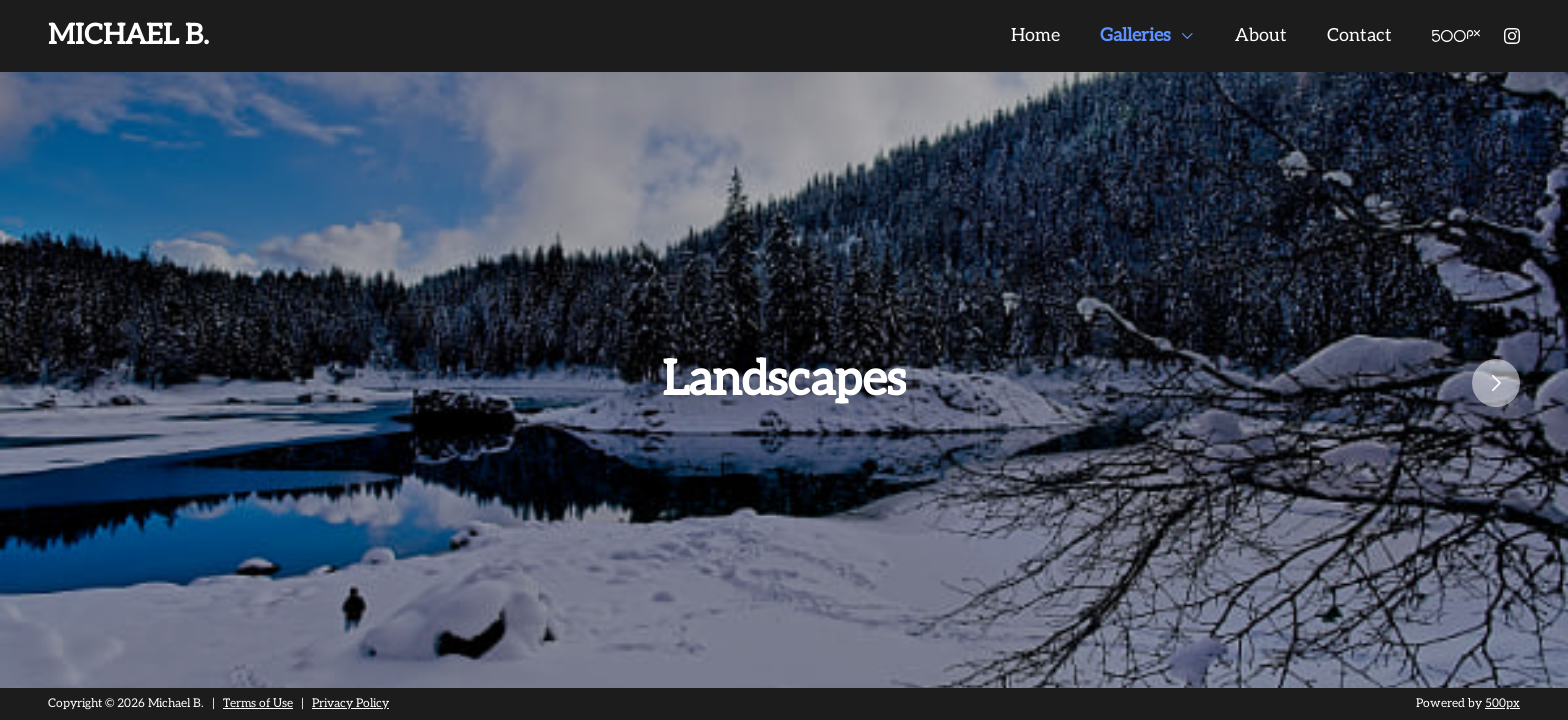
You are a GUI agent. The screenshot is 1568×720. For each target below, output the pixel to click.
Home (1035, 35)
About (1261, 35)
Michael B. (128, 35)
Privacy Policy (350, 703)
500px (1502, 703)
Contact (1359, 35)
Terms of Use (258, 703)
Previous (10, 383)
